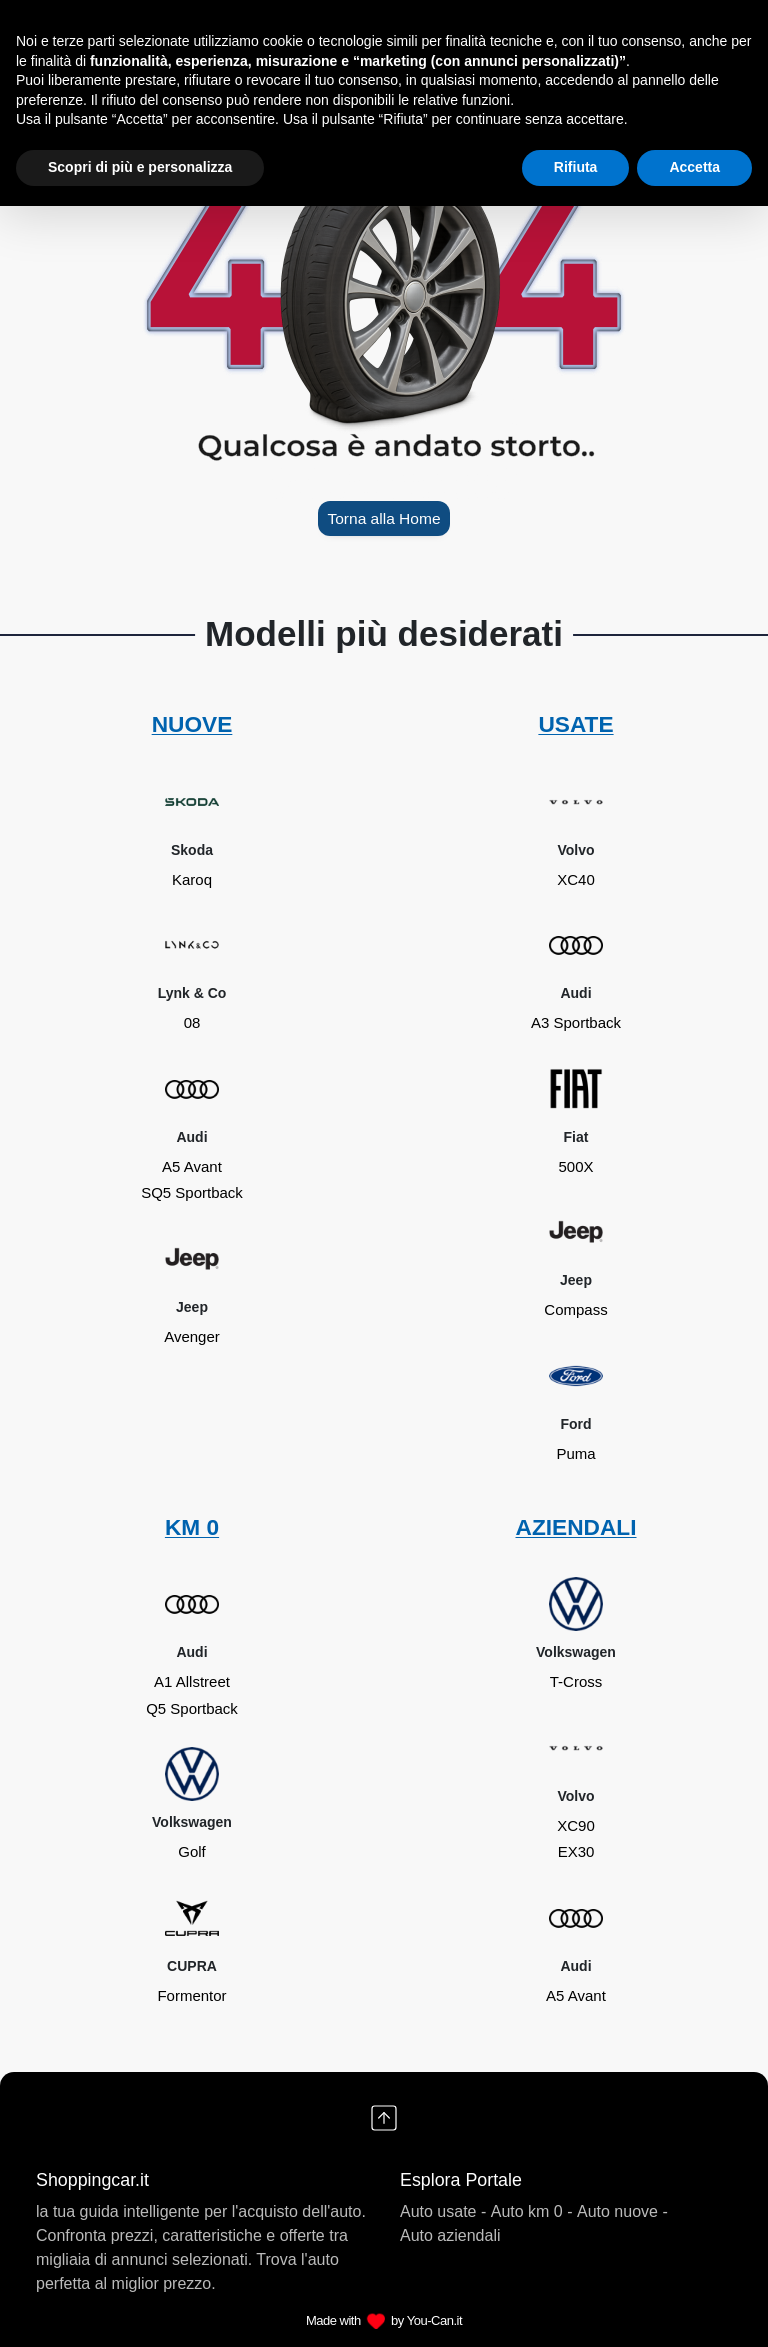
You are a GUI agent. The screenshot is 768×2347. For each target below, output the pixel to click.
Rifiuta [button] (576, 167)
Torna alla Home (383, 518)
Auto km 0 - (532, 2211)
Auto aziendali (450, 2235)
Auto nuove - (622, 2211)
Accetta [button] (694, 167)
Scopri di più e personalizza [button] (140, 167)
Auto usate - (443, 2211)
